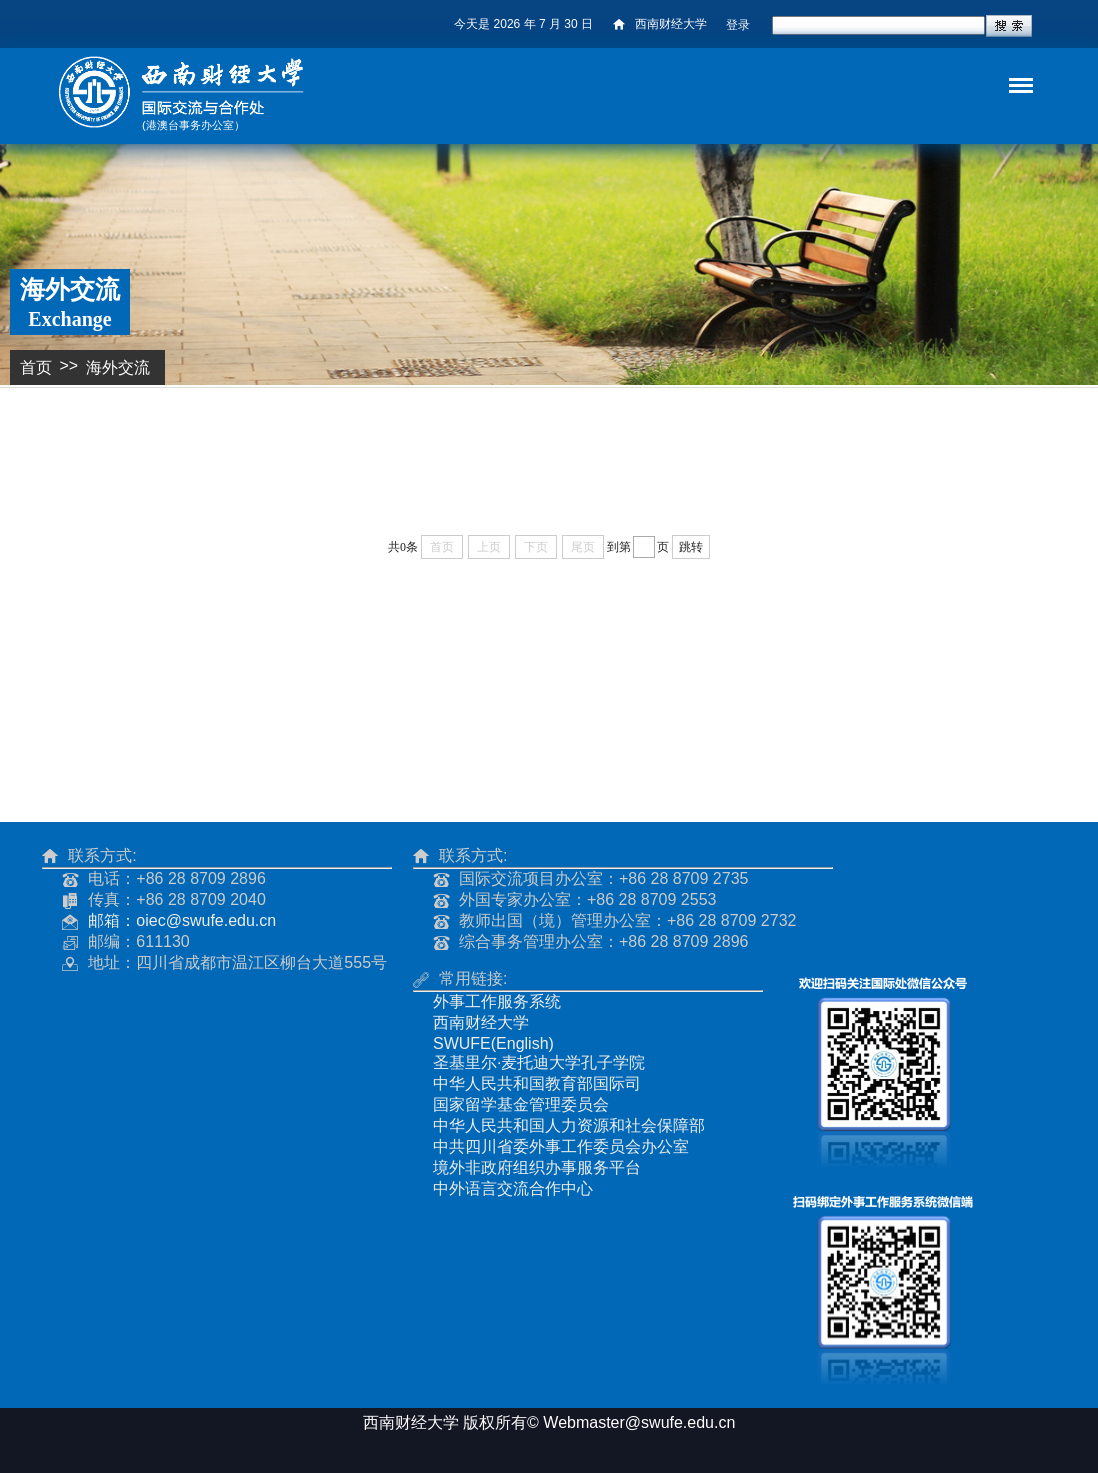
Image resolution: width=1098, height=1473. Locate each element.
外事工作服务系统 (497, 1001)
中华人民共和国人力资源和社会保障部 (569, 1125)
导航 (1003, 69)
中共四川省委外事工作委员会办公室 (561, 1146)
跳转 (691, 547)
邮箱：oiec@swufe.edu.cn (182, 920)
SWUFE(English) (493, 1043)
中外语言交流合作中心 (513, 1188)
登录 (738, 25)
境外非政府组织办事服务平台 (537, 1167)
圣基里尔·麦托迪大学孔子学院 (539, 1062)
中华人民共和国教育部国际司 (537, 1083)
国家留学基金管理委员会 (521, 1104)
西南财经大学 (660, 24)
